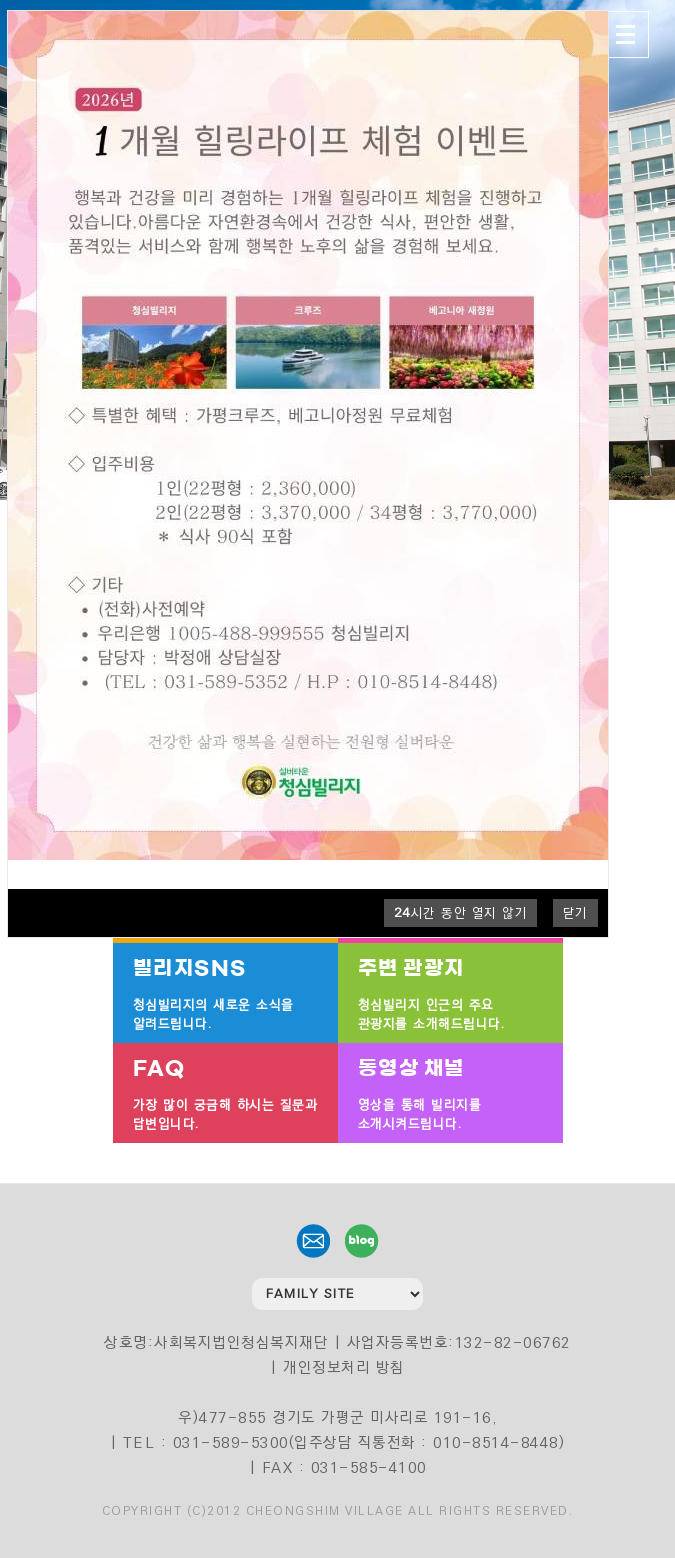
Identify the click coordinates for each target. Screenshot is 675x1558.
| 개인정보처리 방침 (337, 1367)
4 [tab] (656, 270)
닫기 (575, 913)
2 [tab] (656, 230)
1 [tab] (656, 210)
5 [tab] (656, 290)
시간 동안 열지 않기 (461, 913)
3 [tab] (656, 250)
